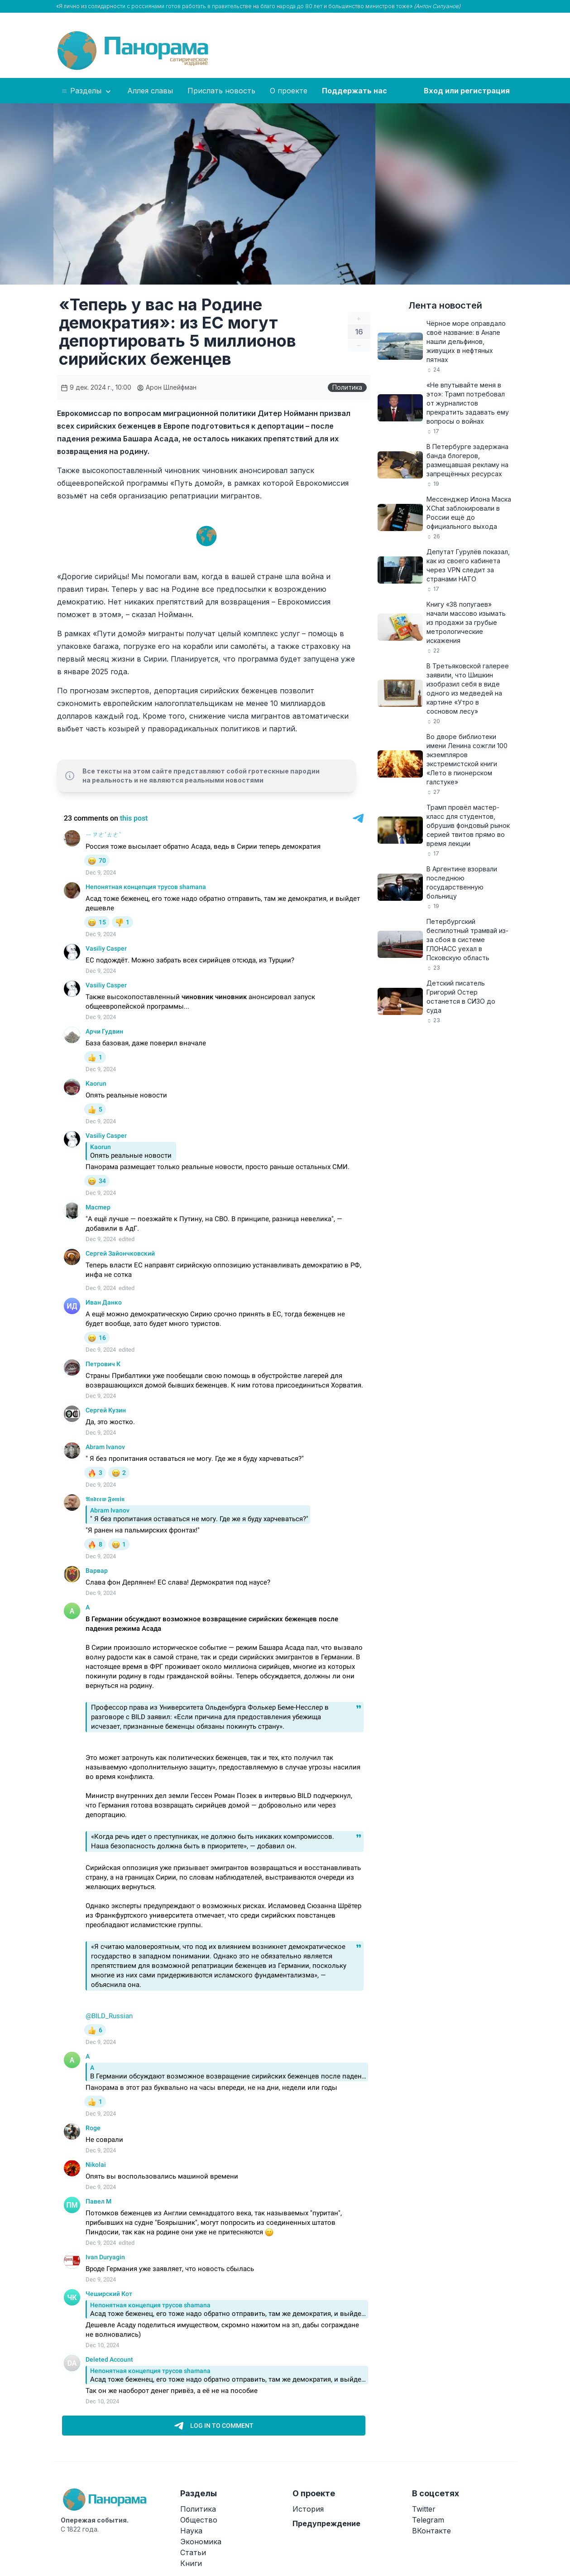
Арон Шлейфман (166, 387)
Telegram (428, 2519)
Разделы (87, 91)
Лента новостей (445, 305)
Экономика (200, 2541)
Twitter (424, 2508)
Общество (198, 2519)
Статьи (193, 2552)
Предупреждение (326, 2523)
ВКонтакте (431, 2530)
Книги (191, 2563)
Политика (347, 387)
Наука (191, 2530)
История (308, 2508)
